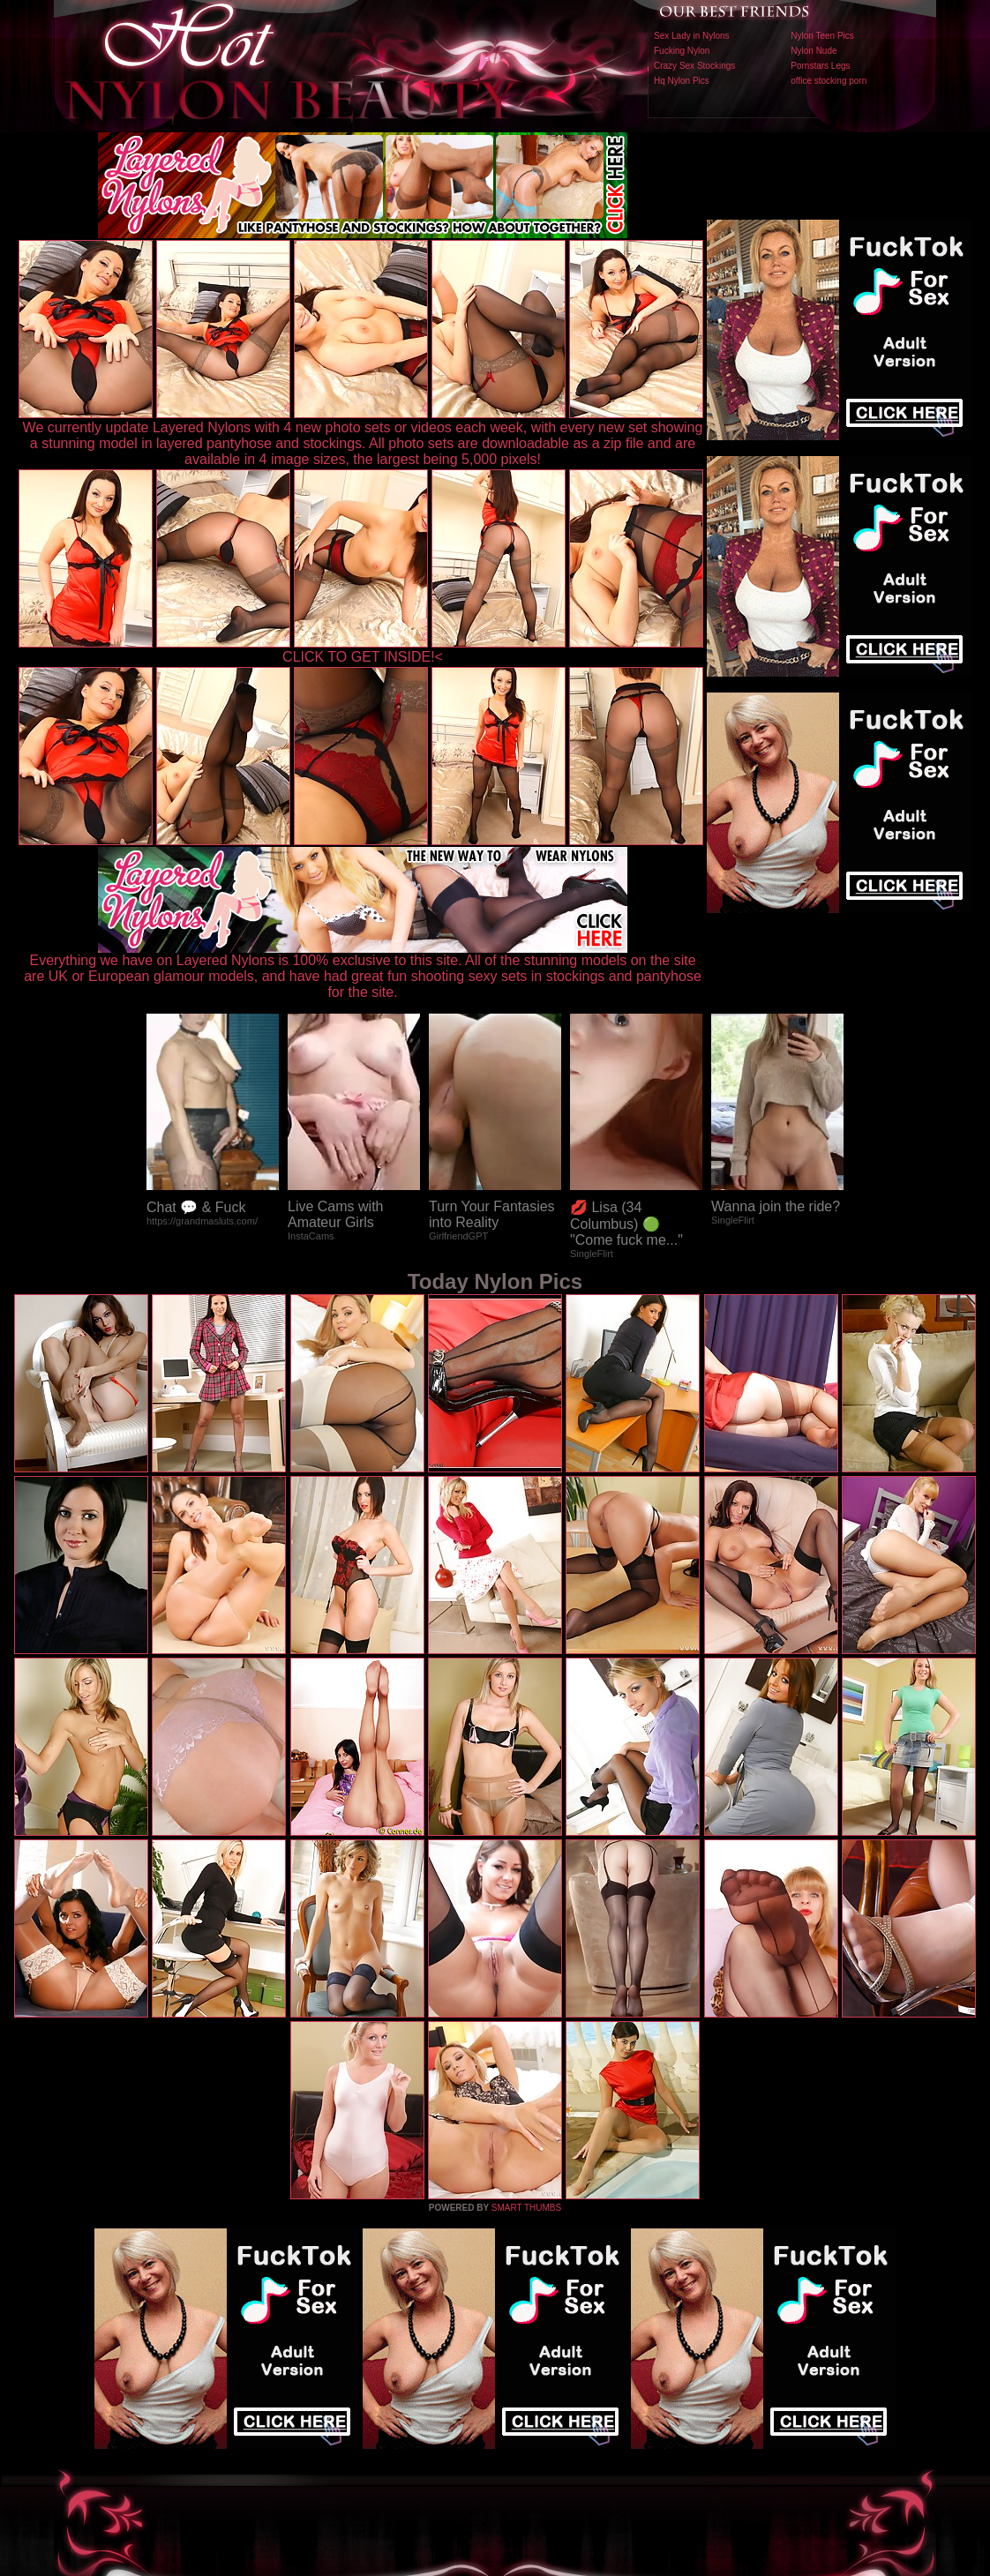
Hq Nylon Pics (681, 81)
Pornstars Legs (820, 66)
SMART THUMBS (526, 2208)
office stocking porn (828, 81)
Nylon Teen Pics (822, 36)
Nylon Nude (813, 51)
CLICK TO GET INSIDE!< (362, 656)
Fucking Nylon (681, 51)
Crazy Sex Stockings (694, 66)
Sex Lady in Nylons (692, 36)
